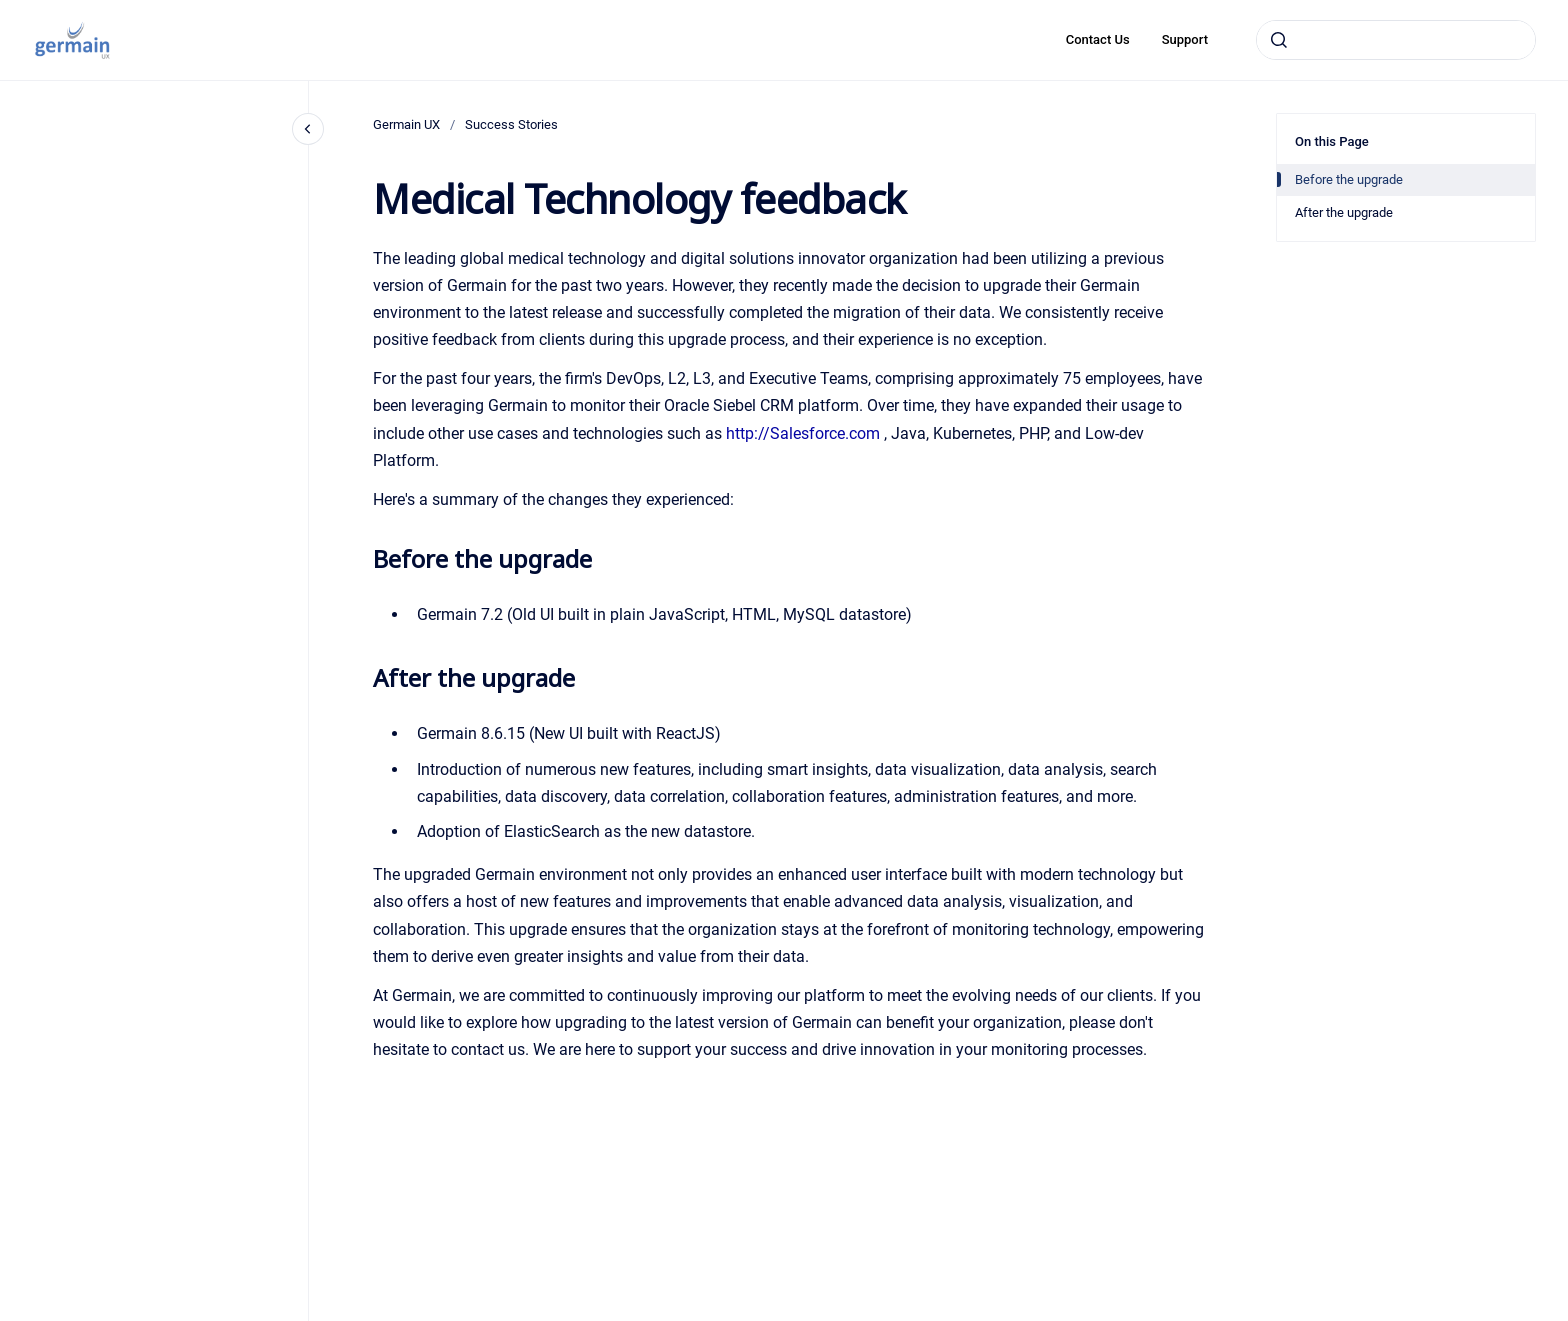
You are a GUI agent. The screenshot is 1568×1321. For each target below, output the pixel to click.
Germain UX (406, 124)
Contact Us (1098, 39)
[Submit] (1279, 40)
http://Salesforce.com (803, 433)
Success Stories (511, 124)
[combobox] (1396, 40)
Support (1185, 39)
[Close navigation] (308, 129)
